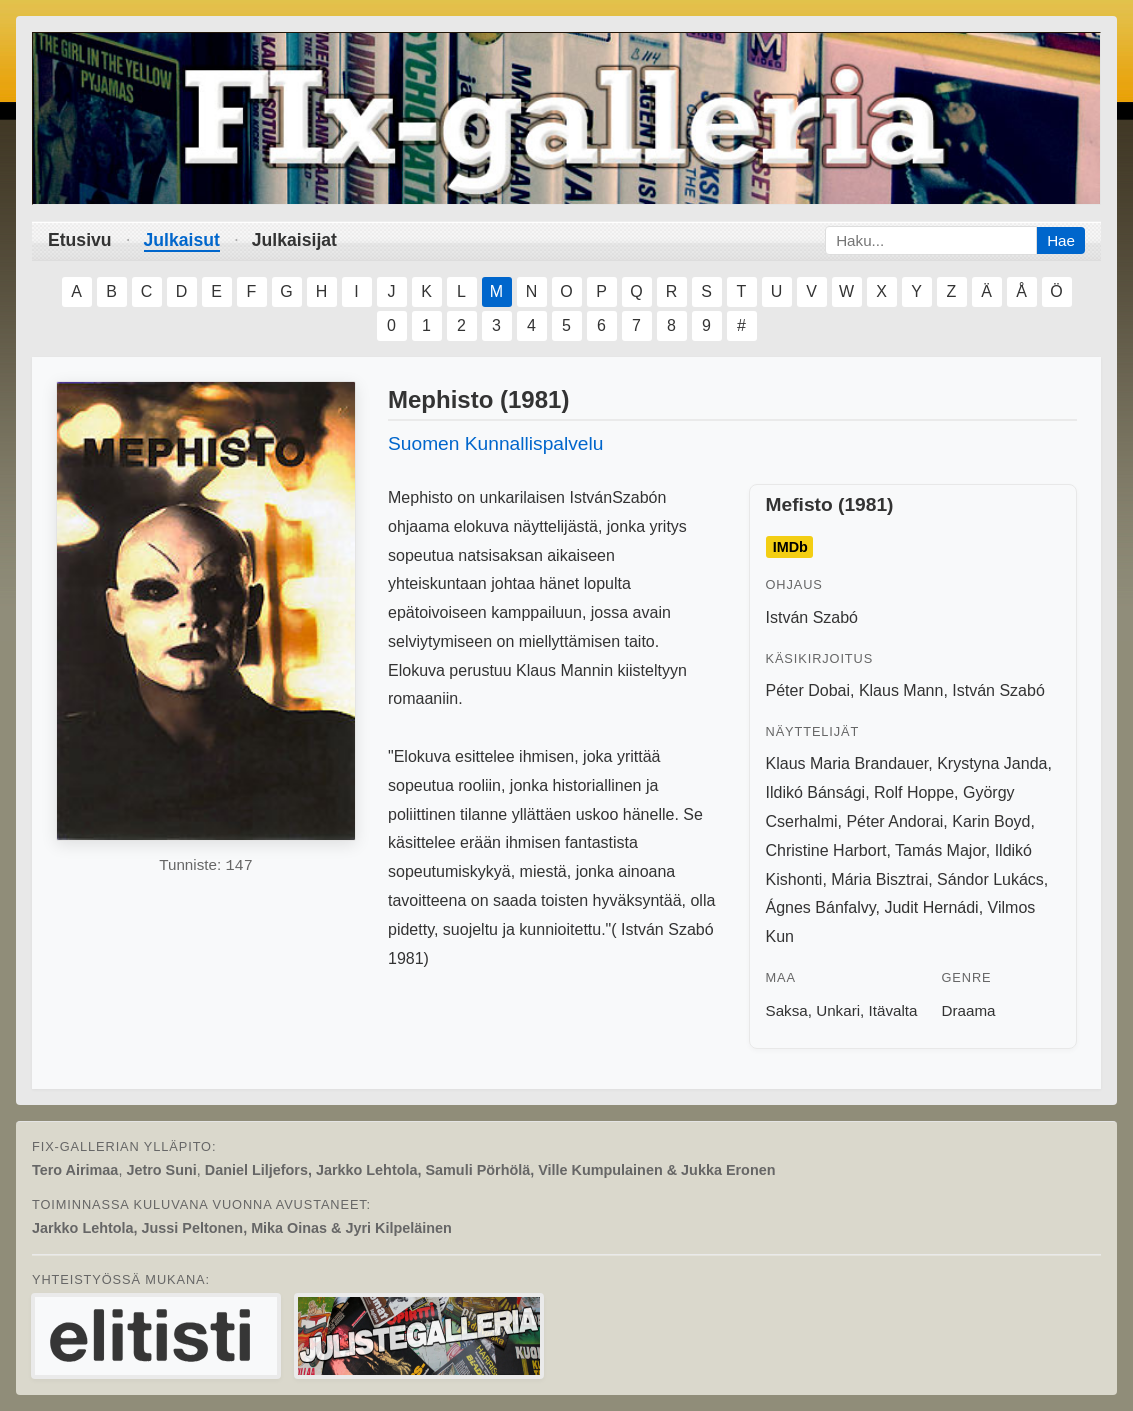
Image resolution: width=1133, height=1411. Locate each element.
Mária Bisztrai (879, 879)
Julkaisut (182, 240)
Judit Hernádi (931, 907)
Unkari (838, 1010)
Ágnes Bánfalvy (821, 907)
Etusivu (80, 240)
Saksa (787, 1010)
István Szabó (812, 617)
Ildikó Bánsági (816, 792)
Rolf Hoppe (914, 792)
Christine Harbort (826, 850)
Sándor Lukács (990, 879)
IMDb (790, 547)
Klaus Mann (901, 690)
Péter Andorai (894, 821)
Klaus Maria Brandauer (847, 763)
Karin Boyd (991, 821)
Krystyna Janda (992, 763)
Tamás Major (940, 850)
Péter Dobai (808, 690)
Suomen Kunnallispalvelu (495, 443)
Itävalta (893, 1010)
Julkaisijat (294, 240)
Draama (968, 1010)
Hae (1061, 240)
